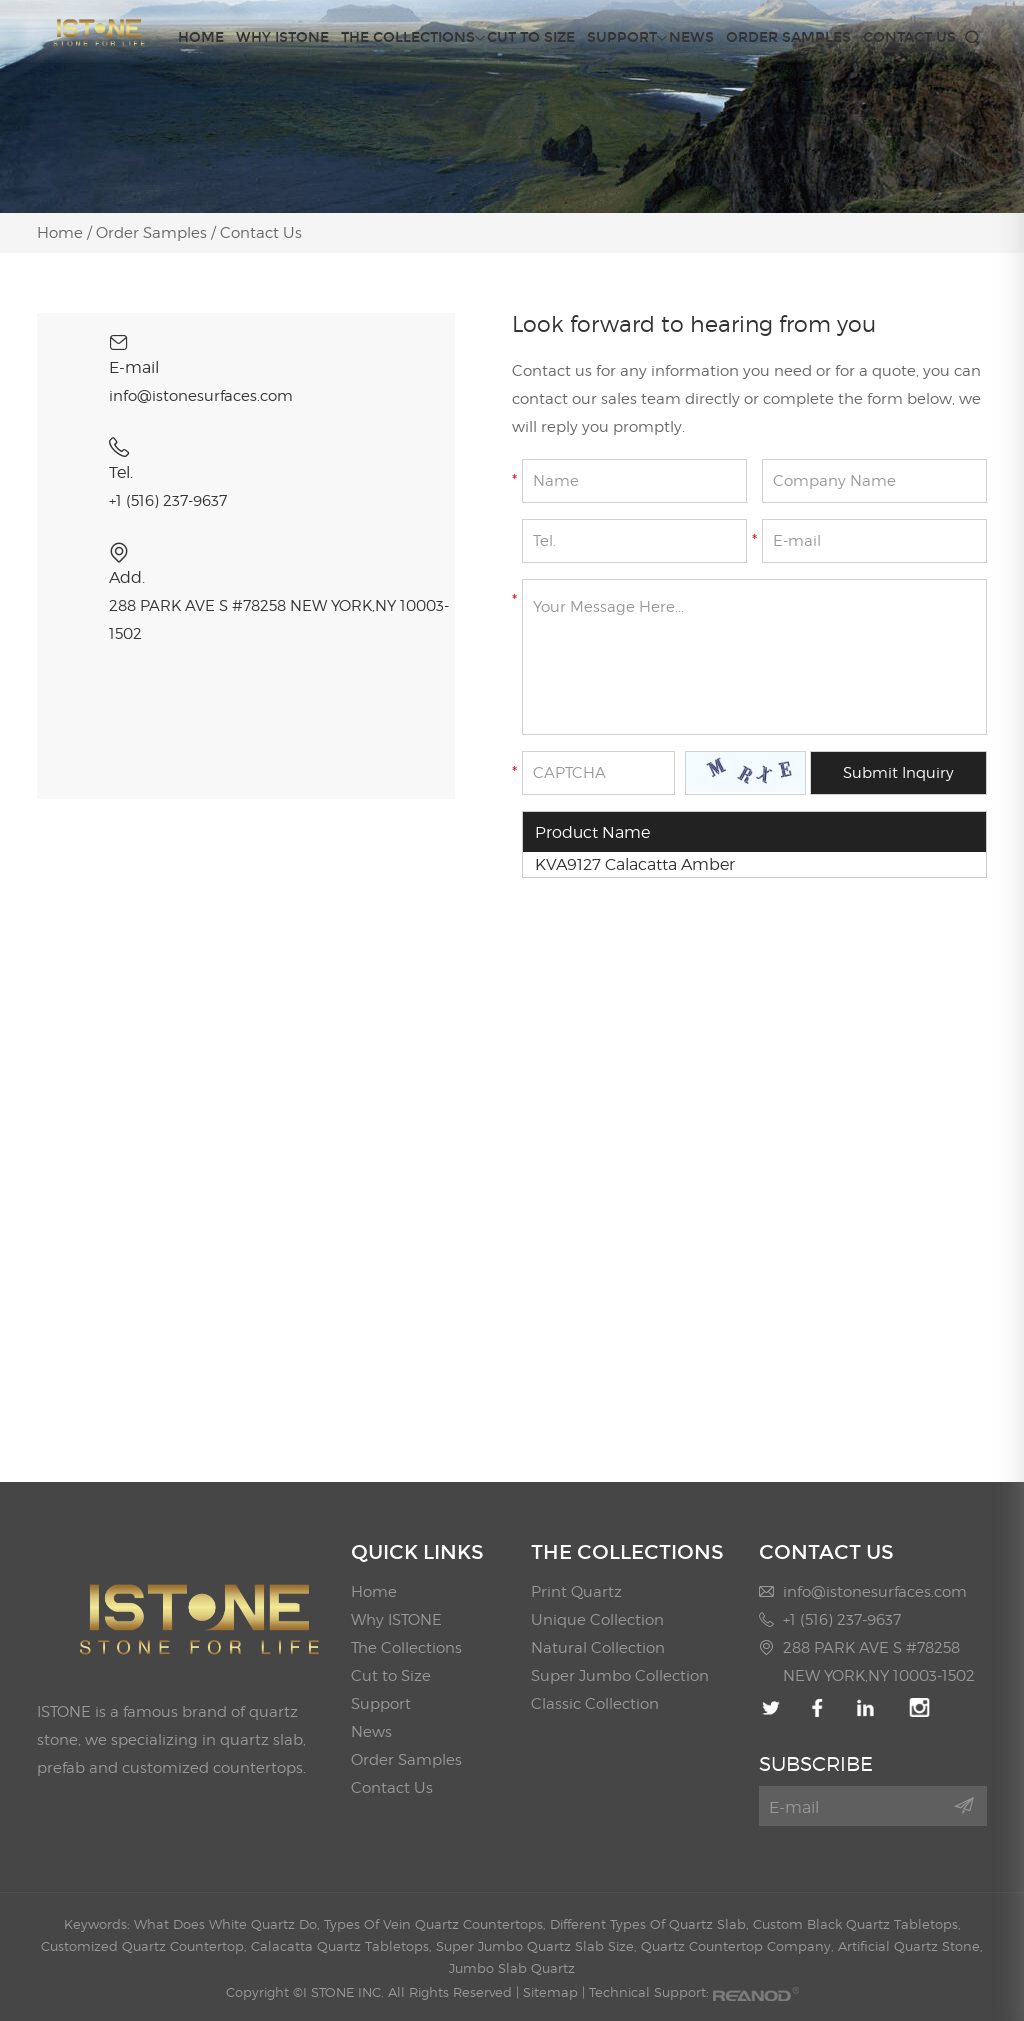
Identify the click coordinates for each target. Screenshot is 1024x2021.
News (691, 37)
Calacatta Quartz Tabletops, (343, 1946)
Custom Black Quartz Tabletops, (857, 1924)
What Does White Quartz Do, (229, 1924)
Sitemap (550, 1992)
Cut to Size (531, 37)
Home (201, 37)
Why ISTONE (282, 37)
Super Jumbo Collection (620, 1676)
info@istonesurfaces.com (201, 396)
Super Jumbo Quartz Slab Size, (538, 1946)
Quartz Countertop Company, (739, 1946)
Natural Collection (598, 1648)
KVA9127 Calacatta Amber (635, 864)
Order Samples (788, 37)
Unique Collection (597, 1620)
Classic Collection (595, 1704)
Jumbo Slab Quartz (512, 1968)
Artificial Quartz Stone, (910, 1946)
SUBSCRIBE (816, 1764)
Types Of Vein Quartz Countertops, (437, 1924)
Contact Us (909, 37)
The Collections (408, 38)
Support (622, 38)
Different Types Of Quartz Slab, (651, 1924)
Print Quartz (576, 1592)
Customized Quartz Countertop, (146, 1946)
